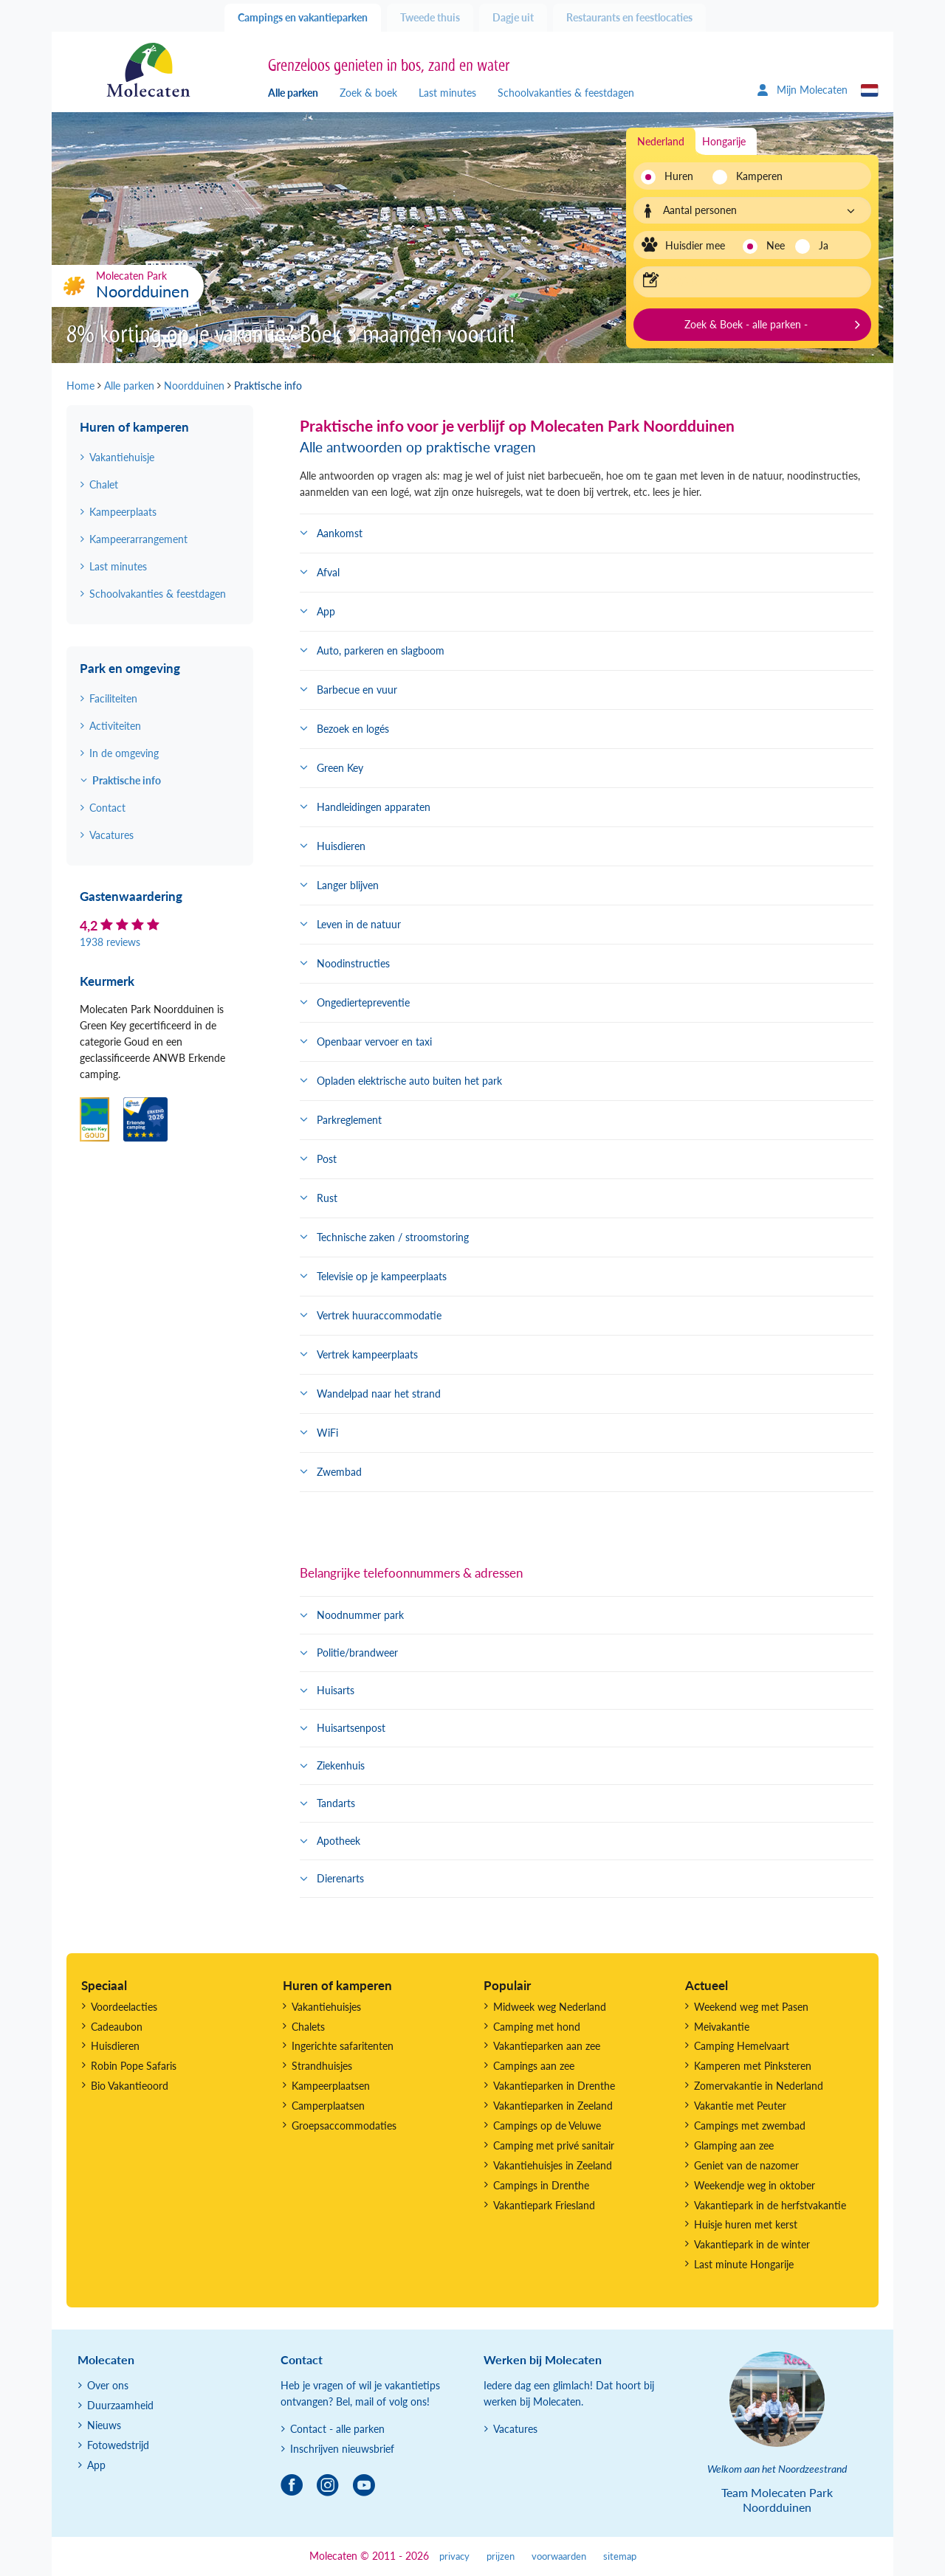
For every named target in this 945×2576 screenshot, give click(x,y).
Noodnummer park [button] (360, 1615)
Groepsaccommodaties (344, 2125)
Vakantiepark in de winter (752, 2244)
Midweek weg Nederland (549, 2006)
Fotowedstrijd (118, 2445)
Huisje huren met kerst (745, 2224)
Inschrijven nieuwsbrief (342, 2448)
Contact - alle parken (337, 2429)
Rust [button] (327, 1198)
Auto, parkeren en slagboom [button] (380, 650)
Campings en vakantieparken (303, 17)
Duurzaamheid (120, 2405)
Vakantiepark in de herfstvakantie (770, 2205)
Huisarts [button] (335, 1690)
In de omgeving (124, 753)
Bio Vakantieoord (129, 2085)
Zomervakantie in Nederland (758, 2085)
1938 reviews (110, 942)
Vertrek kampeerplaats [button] (367, 1354)
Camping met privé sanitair (553, 2145)
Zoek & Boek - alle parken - (746, 324)
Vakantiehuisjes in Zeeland (552, 2165)
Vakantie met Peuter (740, 2105)
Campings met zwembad (749, 2125)
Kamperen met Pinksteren (752, 2065)
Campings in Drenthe (541, 2185)
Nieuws (104, 2425)
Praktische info (126, 780)
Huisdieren (115, 2046)
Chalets (308, 2026)
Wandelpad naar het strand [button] (379, 1393)
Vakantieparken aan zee (546, 2046)
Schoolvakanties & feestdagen (566, 92)
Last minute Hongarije (744, 2264)
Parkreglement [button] (349, 1119)
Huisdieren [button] (341, 846)
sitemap (619, 2556)
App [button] (326, 611)
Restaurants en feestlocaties (629, 17)
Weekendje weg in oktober (754, 2185)
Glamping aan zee (734, 2145)
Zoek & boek (368, 92)
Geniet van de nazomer (746, 2165)
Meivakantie (721, 2026)
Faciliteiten (113, 698)
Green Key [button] (340, 768)
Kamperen (755, 176)
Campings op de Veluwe (547, 2125)
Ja (823, 245)
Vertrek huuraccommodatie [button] (379, 1315)
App (96, 2465)
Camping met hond (536, 2026)
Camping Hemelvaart (741, 2046)
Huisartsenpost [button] (351, 1728)
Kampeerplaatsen (331, 2085)
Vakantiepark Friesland (544, 2205)
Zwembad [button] (339, 1471)
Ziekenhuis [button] (341, 1765)
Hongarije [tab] (724, 141)
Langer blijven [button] (348, 885)
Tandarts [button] (336, 1803)
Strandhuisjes (322, 2065)
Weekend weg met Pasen (751, 2006)
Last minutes (447, 92)
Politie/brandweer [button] (357, 1652)
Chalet (103, 484)
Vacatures (111, 835)
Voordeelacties (124, 2006)
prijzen (501, 2556)
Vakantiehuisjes (326, 2006)
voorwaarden (559, 2556)
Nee (775, 245)
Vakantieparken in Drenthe (554, 2085)
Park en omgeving (130, 668)
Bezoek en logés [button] (353, 728)
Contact (107, 807)
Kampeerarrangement (138, 539)
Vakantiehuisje (121, 457)
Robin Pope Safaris (133, 2065)
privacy (454, 2556)
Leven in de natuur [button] (359, 924)
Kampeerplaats (123, 511)
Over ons (107, 2385)
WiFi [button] (327, 1432)
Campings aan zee (533, 2065)
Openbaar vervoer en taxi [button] (374, 1041)
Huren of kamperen (134, 427)
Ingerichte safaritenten (343, 2046)
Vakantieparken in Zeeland (553, 2105)
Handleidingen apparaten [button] (373, 807)
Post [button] (327, 1159)
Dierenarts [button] (340, 1878)
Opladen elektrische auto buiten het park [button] (409, 1080)
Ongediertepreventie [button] (363, 1002)
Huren (678, 176)
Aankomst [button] (339, 533)
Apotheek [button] (338, 1840)
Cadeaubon (116, 2026)
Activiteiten (115, 725)
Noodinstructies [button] (353, 963)
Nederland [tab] (660, 141)
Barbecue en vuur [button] (357, 689)
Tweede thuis (430, 17)
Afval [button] (328, 572)
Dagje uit (513, 17)
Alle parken (293, 92)
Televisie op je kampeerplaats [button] (382, 1276)
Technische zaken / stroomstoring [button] (393, 1237)
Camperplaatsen (328, 2105)
